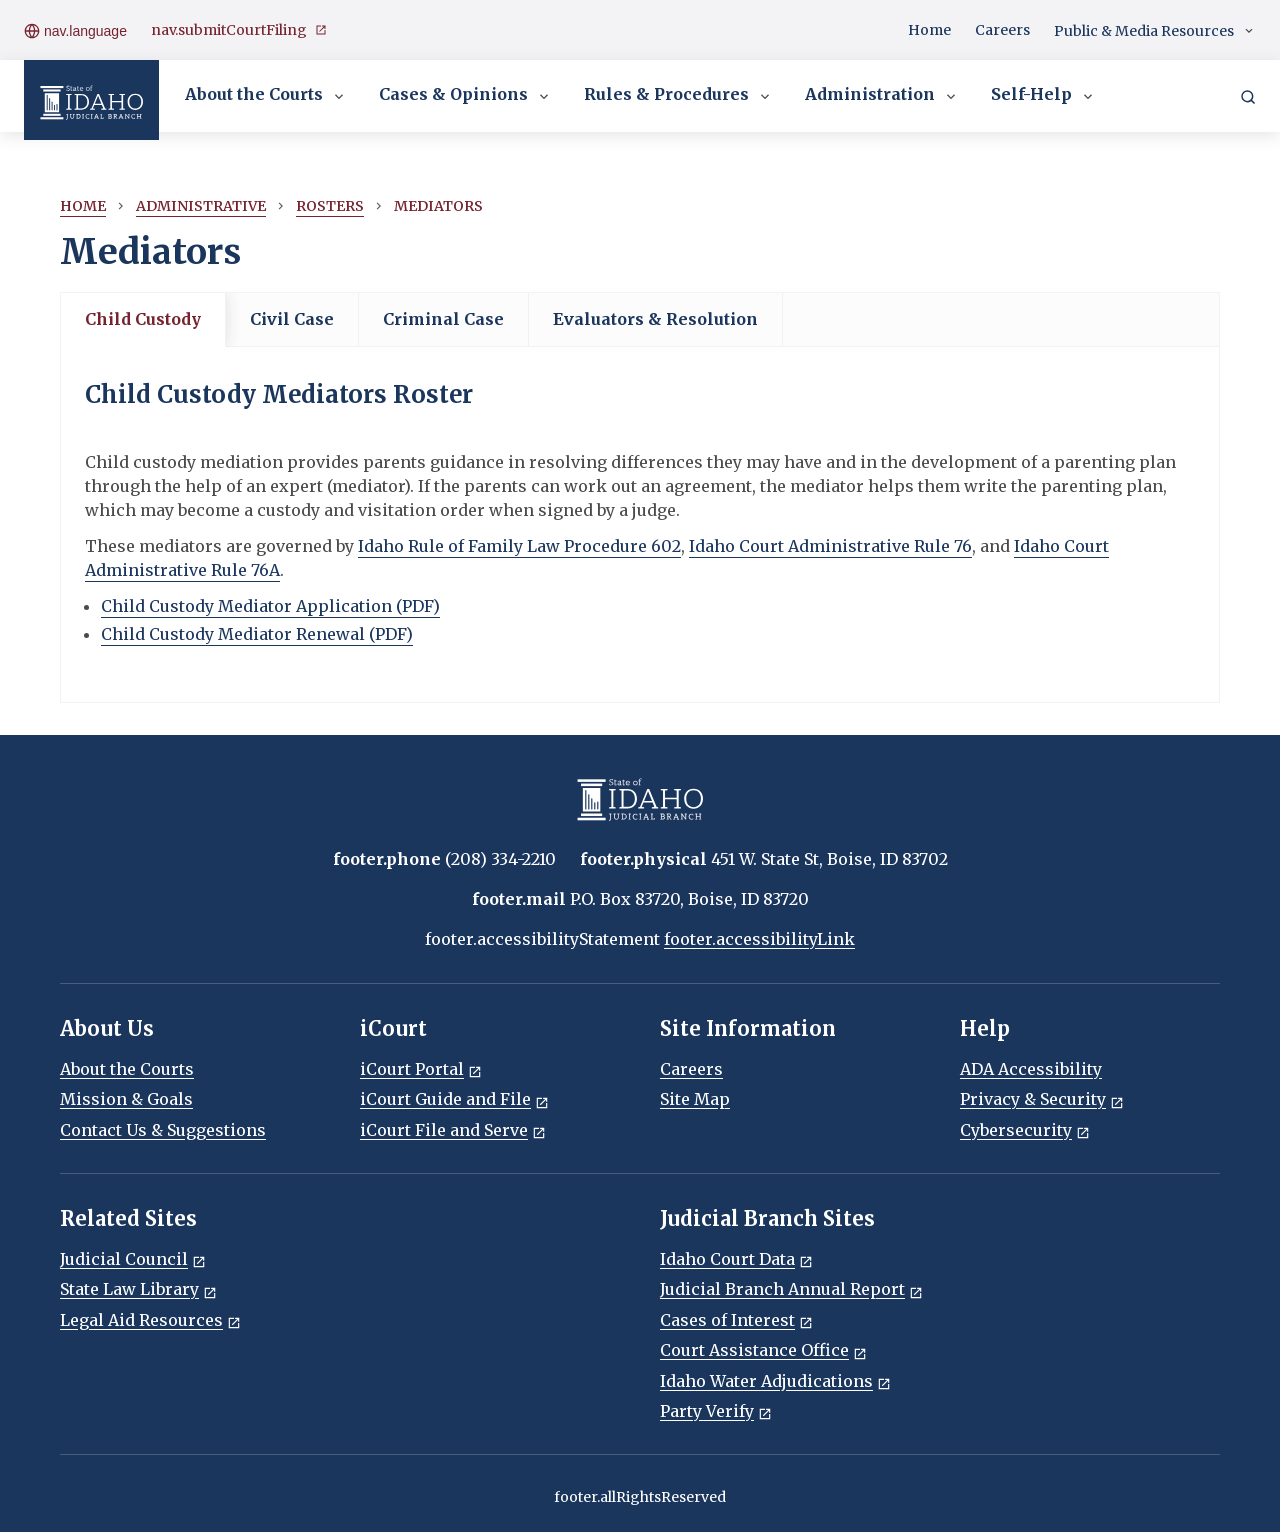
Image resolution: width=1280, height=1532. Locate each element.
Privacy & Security (1042, 1099)
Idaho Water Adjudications (775, 1381)
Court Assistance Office (763, 1350)
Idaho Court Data (736, 1259)
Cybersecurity (1025, 1130)
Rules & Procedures (678, 96)
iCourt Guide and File (454, 1099)
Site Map (695, 1099)
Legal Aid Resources (150, 1320)
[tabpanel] (640, 524)
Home (929, 30)
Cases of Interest (736, 1320)
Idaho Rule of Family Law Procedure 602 (519, 546)
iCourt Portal (421, 1069)
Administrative (201, 206)
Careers (1002, 30)
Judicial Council (133, 1259)
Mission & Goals (126, 1099)
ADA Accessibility (1031, 1069)
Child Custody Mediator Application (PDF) (270, 606)
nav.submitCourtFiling (239, 30)
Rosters (330, 206)
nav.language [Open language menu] (75, 30)
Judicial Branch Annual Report (791, 1289)
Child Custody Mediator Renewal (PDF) (257, 634)
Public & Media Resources (1155, 31)
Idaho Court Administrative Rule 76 (830, 546)
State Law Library (138, 1289)
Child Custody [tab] (143, 319)
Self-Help (1043, 96)
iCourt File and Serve (453, 1130)
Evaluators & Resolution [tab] (655, 319)
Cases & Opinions (465, 96)
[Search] (1248, 96)
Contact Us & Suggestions (163, 1130)
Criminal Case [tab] (443, 319)
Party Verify (716, 1411)
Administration (882, 96)
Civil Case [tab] (292, 319)
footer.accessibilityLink (759, 939)
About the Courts (266, 96)
